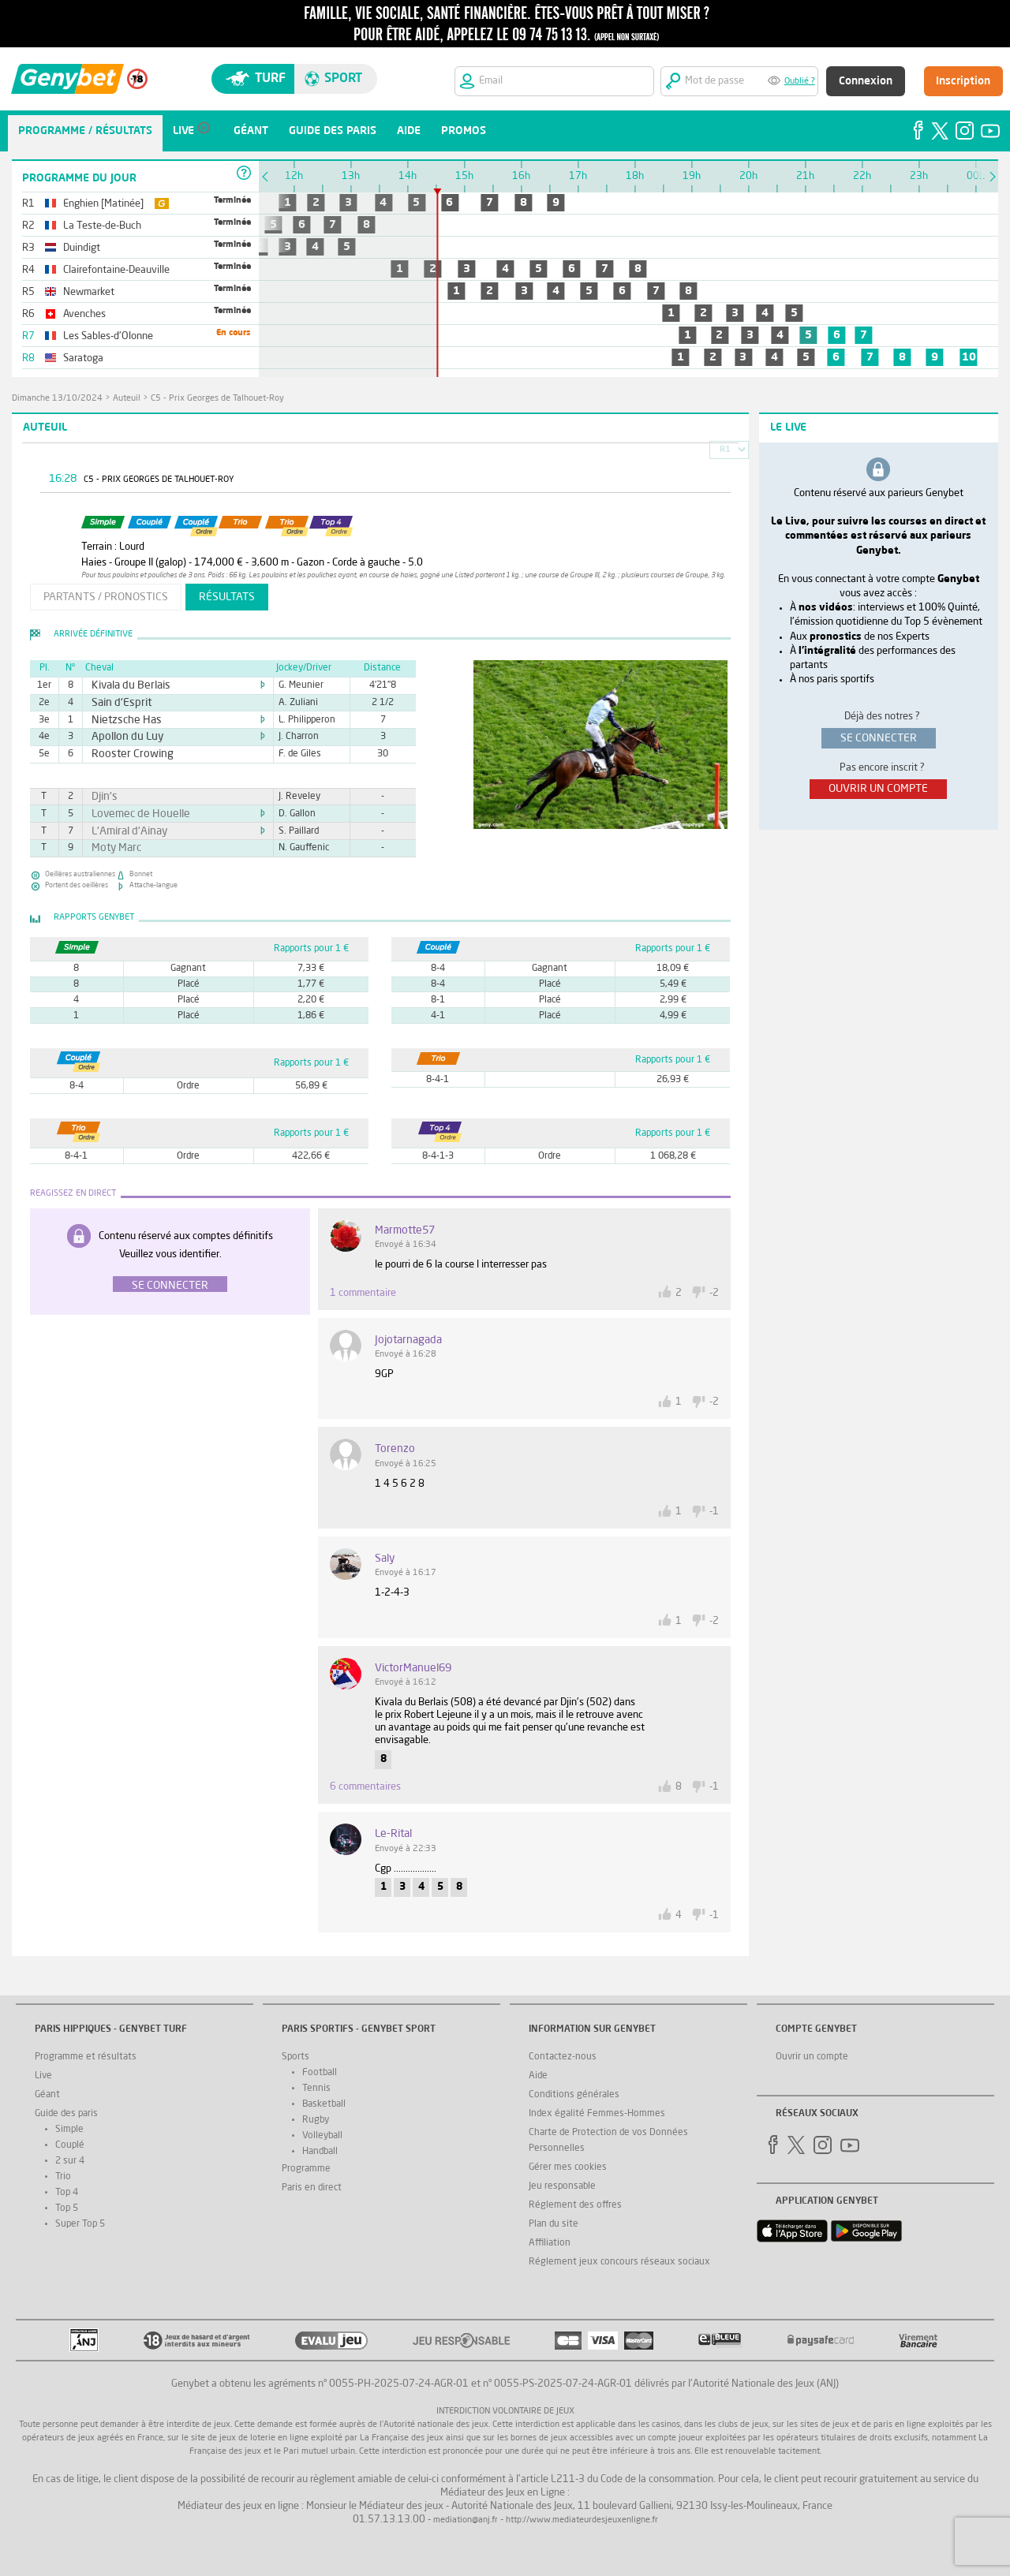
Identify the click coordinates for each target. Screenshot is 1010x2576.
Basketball (324, 2104)
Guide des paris (66, 2114)
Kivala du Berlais (123, 685)
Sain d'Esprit (116, 702)
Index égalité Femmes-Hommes (597, 2114)
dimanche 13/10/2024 (57, 398)
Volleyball (322, 2136)
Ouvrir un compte (812, 2057)
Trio (63, 2177)
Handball (320, 2151)
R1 (725, 450)
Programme (306, 2169)
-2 (714, 1293)
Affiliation (549, 2243)
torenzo (395, 1448)
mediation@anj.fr (465, 2520)
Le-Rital (393, 1833)
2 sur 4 (69, 2161)
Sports (295, 2057)
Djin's (102, 796)
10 (969, 357)
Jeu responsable (562, 2186)
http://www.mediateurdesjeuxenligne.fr (582, 2520)
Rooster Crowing (125, 754)
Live (43, 2076)
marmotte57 (405, 1230)
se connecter (878, 738)
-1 (714, 1511)
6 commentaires (365, 1787)
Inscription (963, 81)
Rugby (315, 2120)
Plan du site (553, 2224)
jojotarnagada (408, 1340)
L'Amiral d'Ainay (122, 831)
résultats (227, 597)
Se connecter (170, 1285)
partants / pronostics (105, 597)
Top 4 (66, 2192)
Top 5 (66, 2208)
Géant (47, 2095)
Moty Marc (112, 847)
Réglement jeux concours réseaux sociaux (619, 2262)
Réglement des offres (575, 2205)
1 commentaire (363, 1293)
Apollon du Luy (121, 736)
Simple (69, 2129)
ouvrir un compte (878, 788)
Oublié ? (799, 81)
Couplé (69, 2145)
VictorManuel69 (413, 1668)
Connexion (865, 81)
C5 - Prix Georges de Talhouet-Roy (217, 398)
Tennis (316, 2088)
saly (385, 1558)
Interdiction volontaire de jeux (505, 2411)
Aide (538, 2076)
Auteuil (126, 398)
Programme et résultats (86, 2057)
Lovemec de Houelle (132, 813)
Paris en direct (312, 2188)
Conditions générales (574, 2095)
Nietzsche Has (120, 720)
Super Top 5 (80, 2224)
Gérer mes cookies (568, 2167)
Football (319, 2073)
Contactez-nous (563, 2057)
